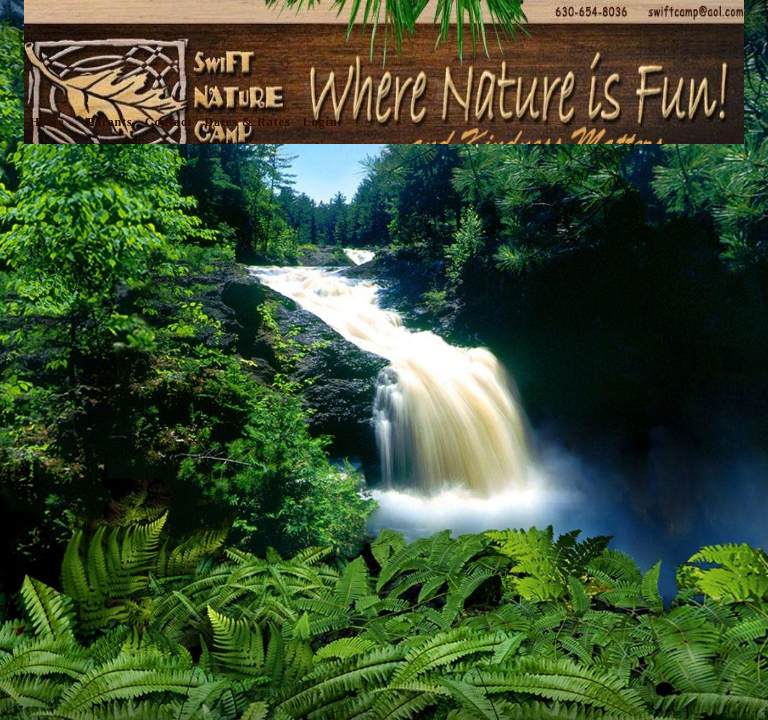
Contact (169, 122)
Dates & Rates (247, 122)
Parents (110, 122)
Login (320, 122)
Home (47, 122)
